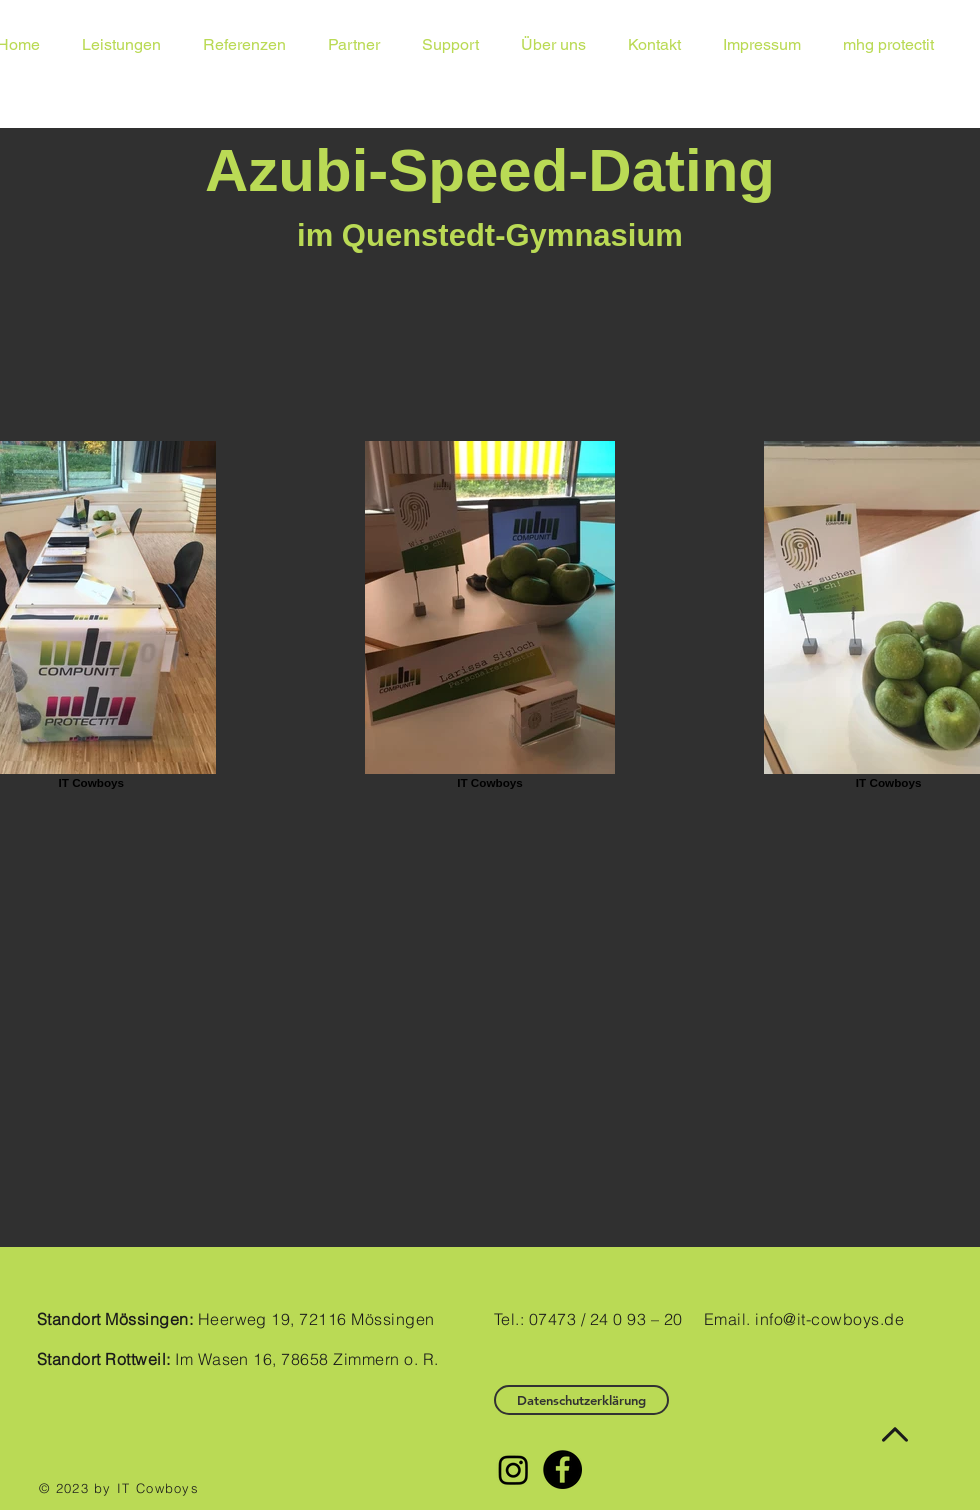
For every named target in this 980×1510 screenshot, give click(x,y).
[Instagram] (513, 1469)
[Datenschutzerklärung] (581, 1400)
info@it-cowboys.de (829, 1319)
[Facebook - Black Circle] (562, 1469)
